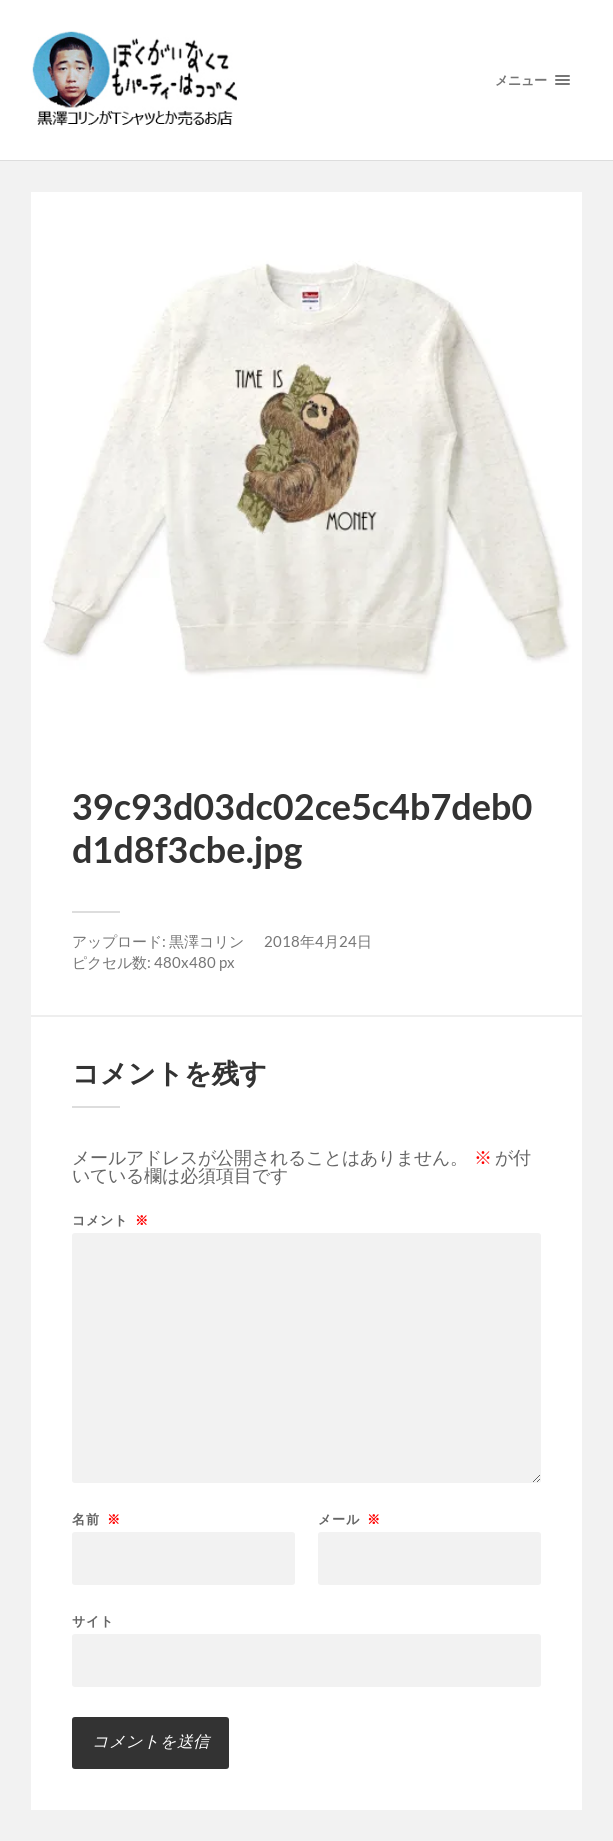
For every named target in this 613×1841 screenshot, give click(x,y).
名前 (96, 1519)
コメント (110, 1220)
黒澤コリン (206, 941)
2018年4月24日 (318, 941)
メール (349, 1519)
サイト (93, 1620)
